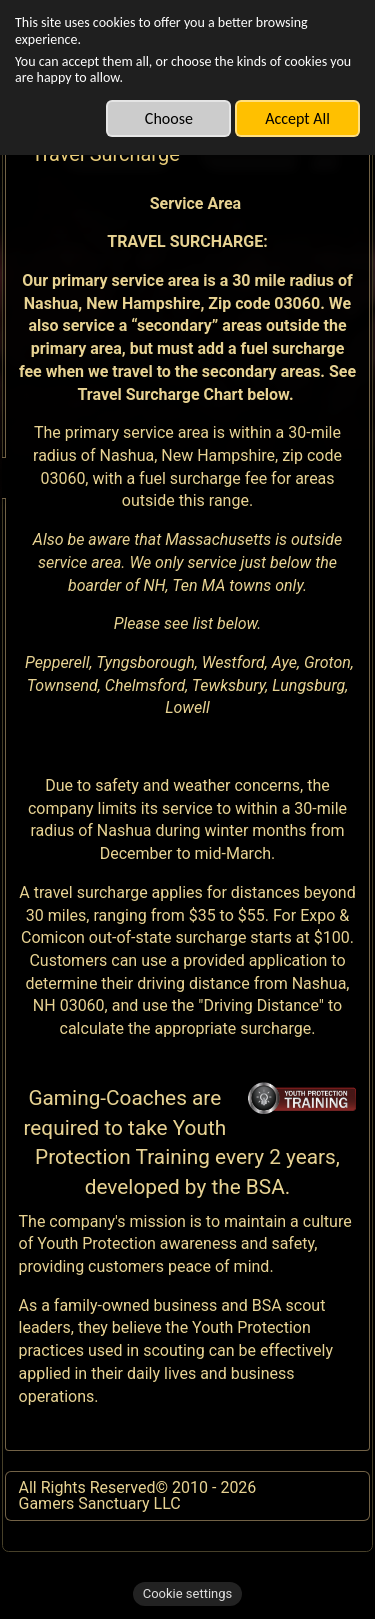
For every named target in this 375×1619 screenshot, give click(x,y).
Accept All (297, 118)
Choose (169, 118)
